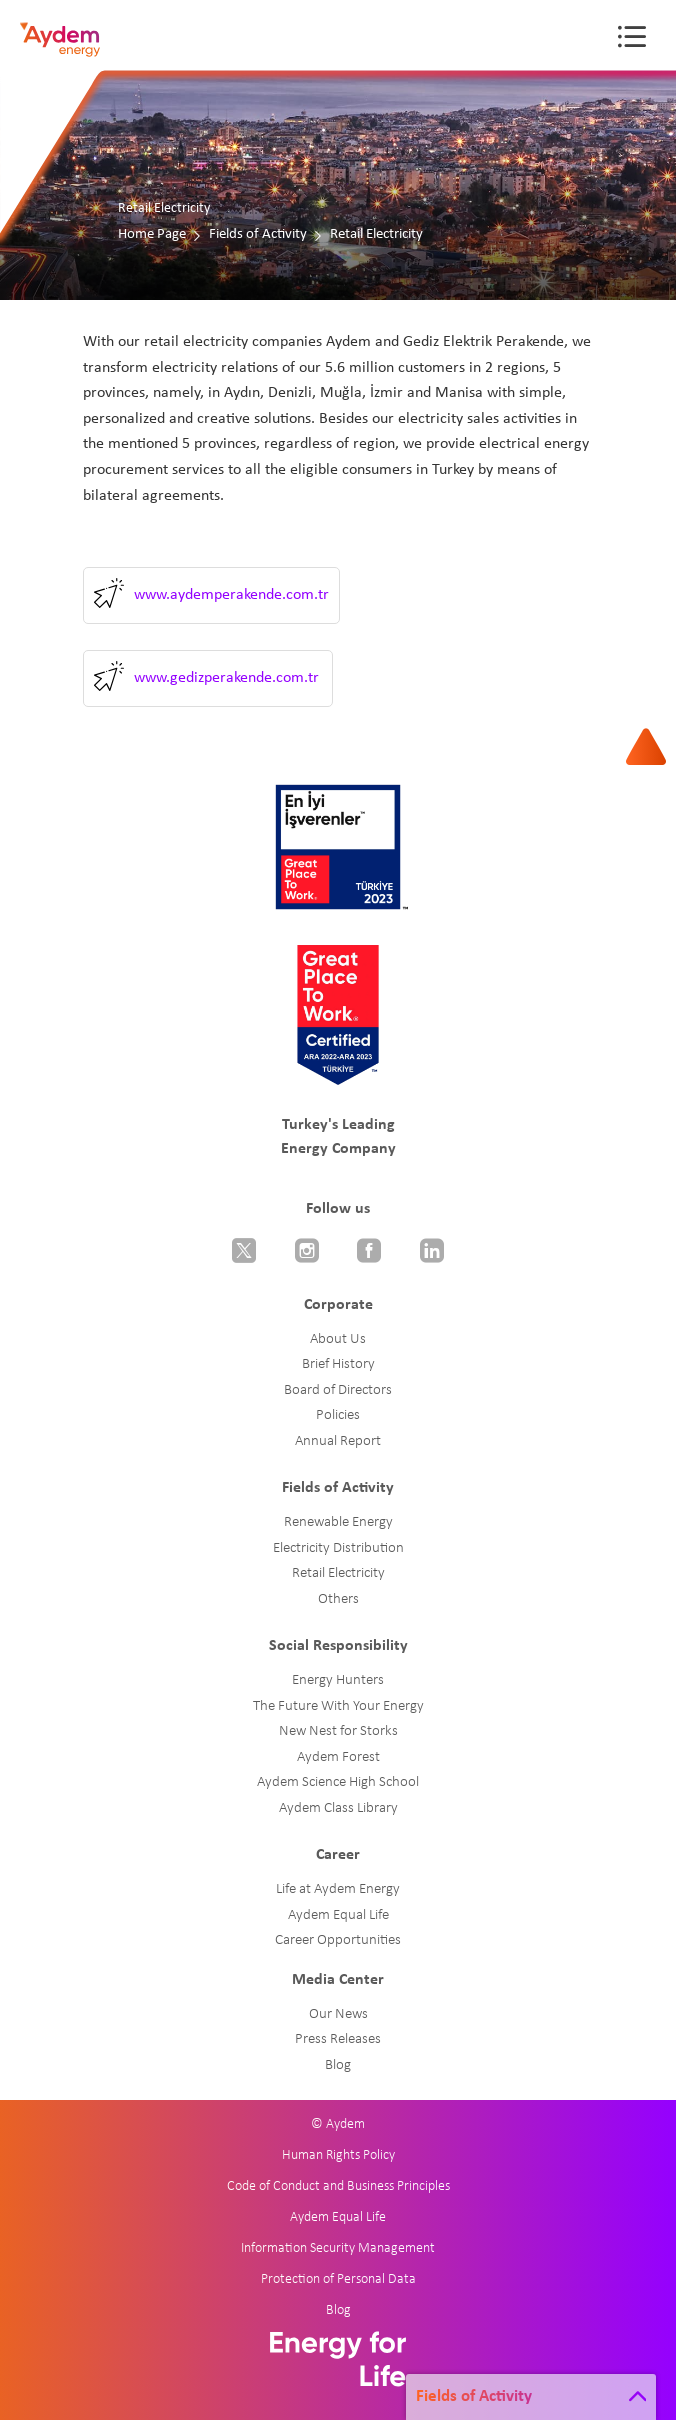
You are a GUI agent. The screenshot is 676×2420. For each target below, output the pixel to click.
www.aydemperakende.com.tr (231, 595)
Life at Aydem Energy (338, 1889)
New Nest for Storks (338, 1731)
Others (338, 1599)
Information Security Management (338, 2248)
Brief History (338, 1364)
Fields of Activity (258, 234)
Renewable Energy (338, 1522)
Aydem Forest (338, 1757)
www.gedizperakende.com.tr (226, 678)
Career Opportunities (338, 1940)
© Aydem (338, 2124)
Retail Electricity (338, 1573)
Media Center (338, 1980)
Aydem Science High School (338, 1782)
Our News (338, 2014)
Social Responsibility (338, 1646)
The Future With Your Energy (338, 1706)
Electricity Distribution (338, 1548)
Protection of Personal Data (338, 2279)
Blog (338, 2065)
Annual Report (338, 1441)
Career (338, 1855)
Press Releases (338, 2039)
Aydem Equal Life (338, 1915)
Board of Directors (338, 1390)
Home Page (152, 234)
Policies (338, 1415)
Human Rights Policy (338, 2155)
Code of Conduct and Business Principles (338, 2186)
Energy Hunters (338, 1680)
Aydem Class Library (338, 1808)
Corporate (338, 1305)
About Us (338, 1339)
